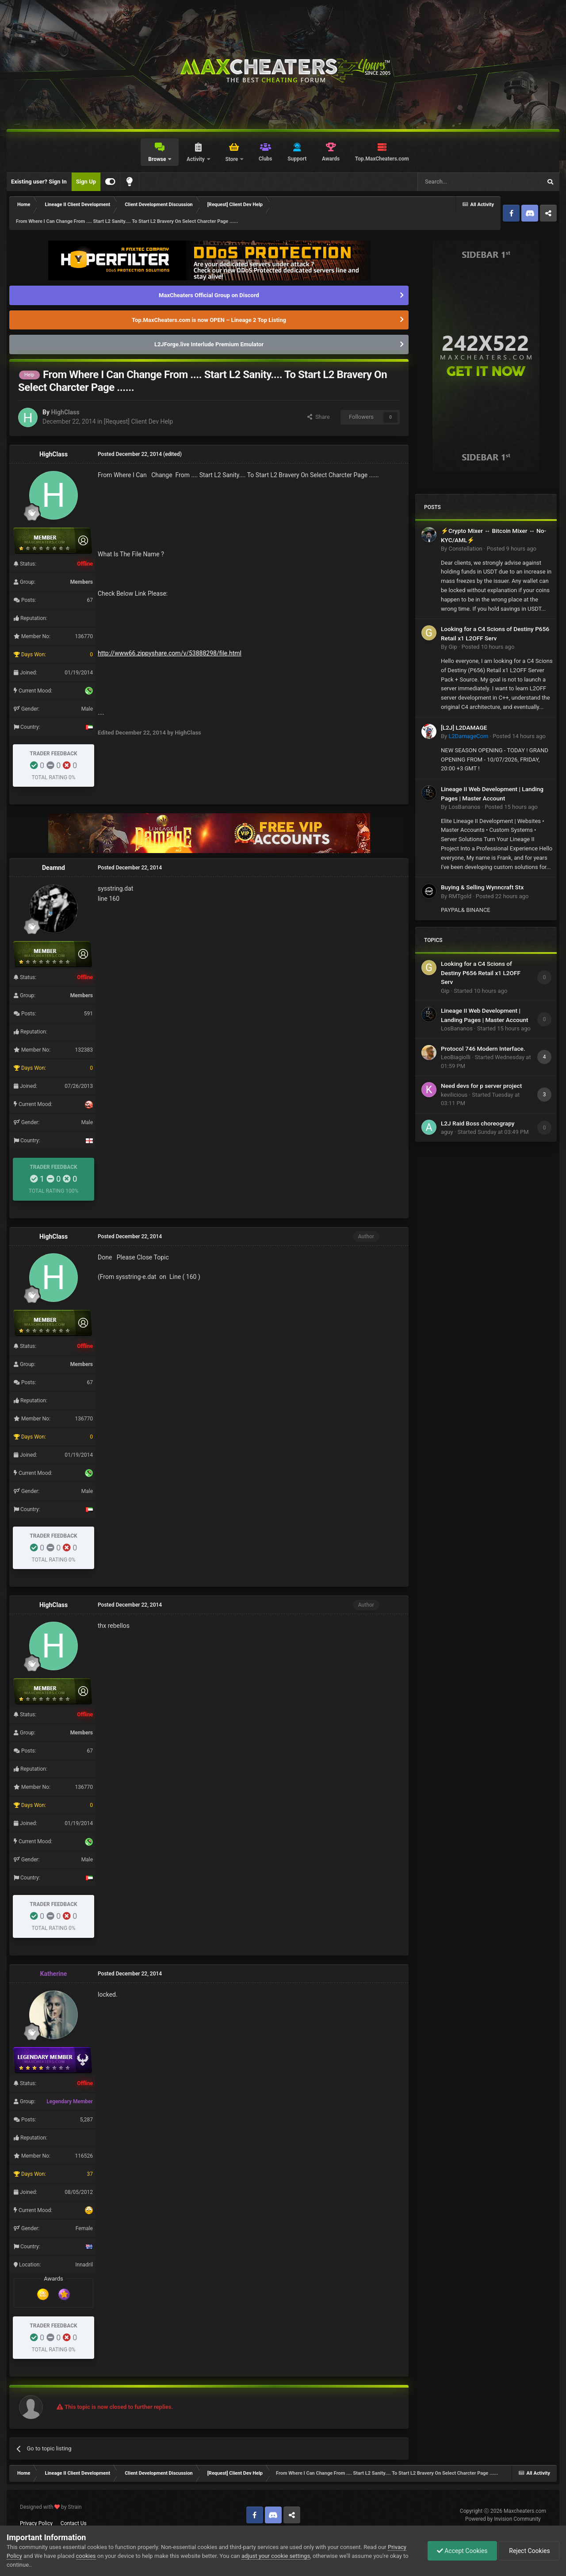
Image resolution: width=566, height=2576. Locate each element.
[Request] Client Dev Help (138, 421)
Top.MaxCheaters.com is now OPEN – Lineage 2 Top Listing (209, 320)
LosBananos (464, 807)
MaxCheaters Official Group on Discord (209, 295)
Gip (452, 646)
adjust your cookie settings (275, 2556)
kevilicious (454, 1094)
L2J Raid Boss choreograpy (477, 1123)
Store (232, 159)
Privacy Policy (36, 2523)
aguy (447, 1132)
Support (296, 159)
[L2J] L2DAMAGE (464, 727)
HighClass (65, 412)
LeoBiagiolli (455, 1057)
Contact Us (74, 2523)
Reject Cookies (529, 2550)
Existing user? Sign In (39, 181)
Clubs (265, 159)
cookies (86, 2556)
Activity (196, 159)
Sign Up (86, 181)
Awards (331, 159)
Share (318, 416)
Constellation (465, 548)
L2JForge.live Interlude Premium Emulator (209, 344)
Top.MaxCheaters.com (382, 159)
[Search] (458, 181)
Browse (157, 159)
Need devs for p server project (481, 1085)
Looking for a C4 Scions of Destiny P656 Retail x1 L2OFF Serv (480, 972)
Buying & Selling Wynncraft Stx (482, 887)
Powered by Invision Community (503, 2519)
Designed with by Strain (51, 2507)
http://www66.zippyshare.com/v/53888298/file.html (169, 653)
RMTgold (459, 896)
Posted (511, 548)
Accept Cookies (462, 2550)
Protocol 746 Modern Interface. (483, 1048)
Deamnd (53, 867)
